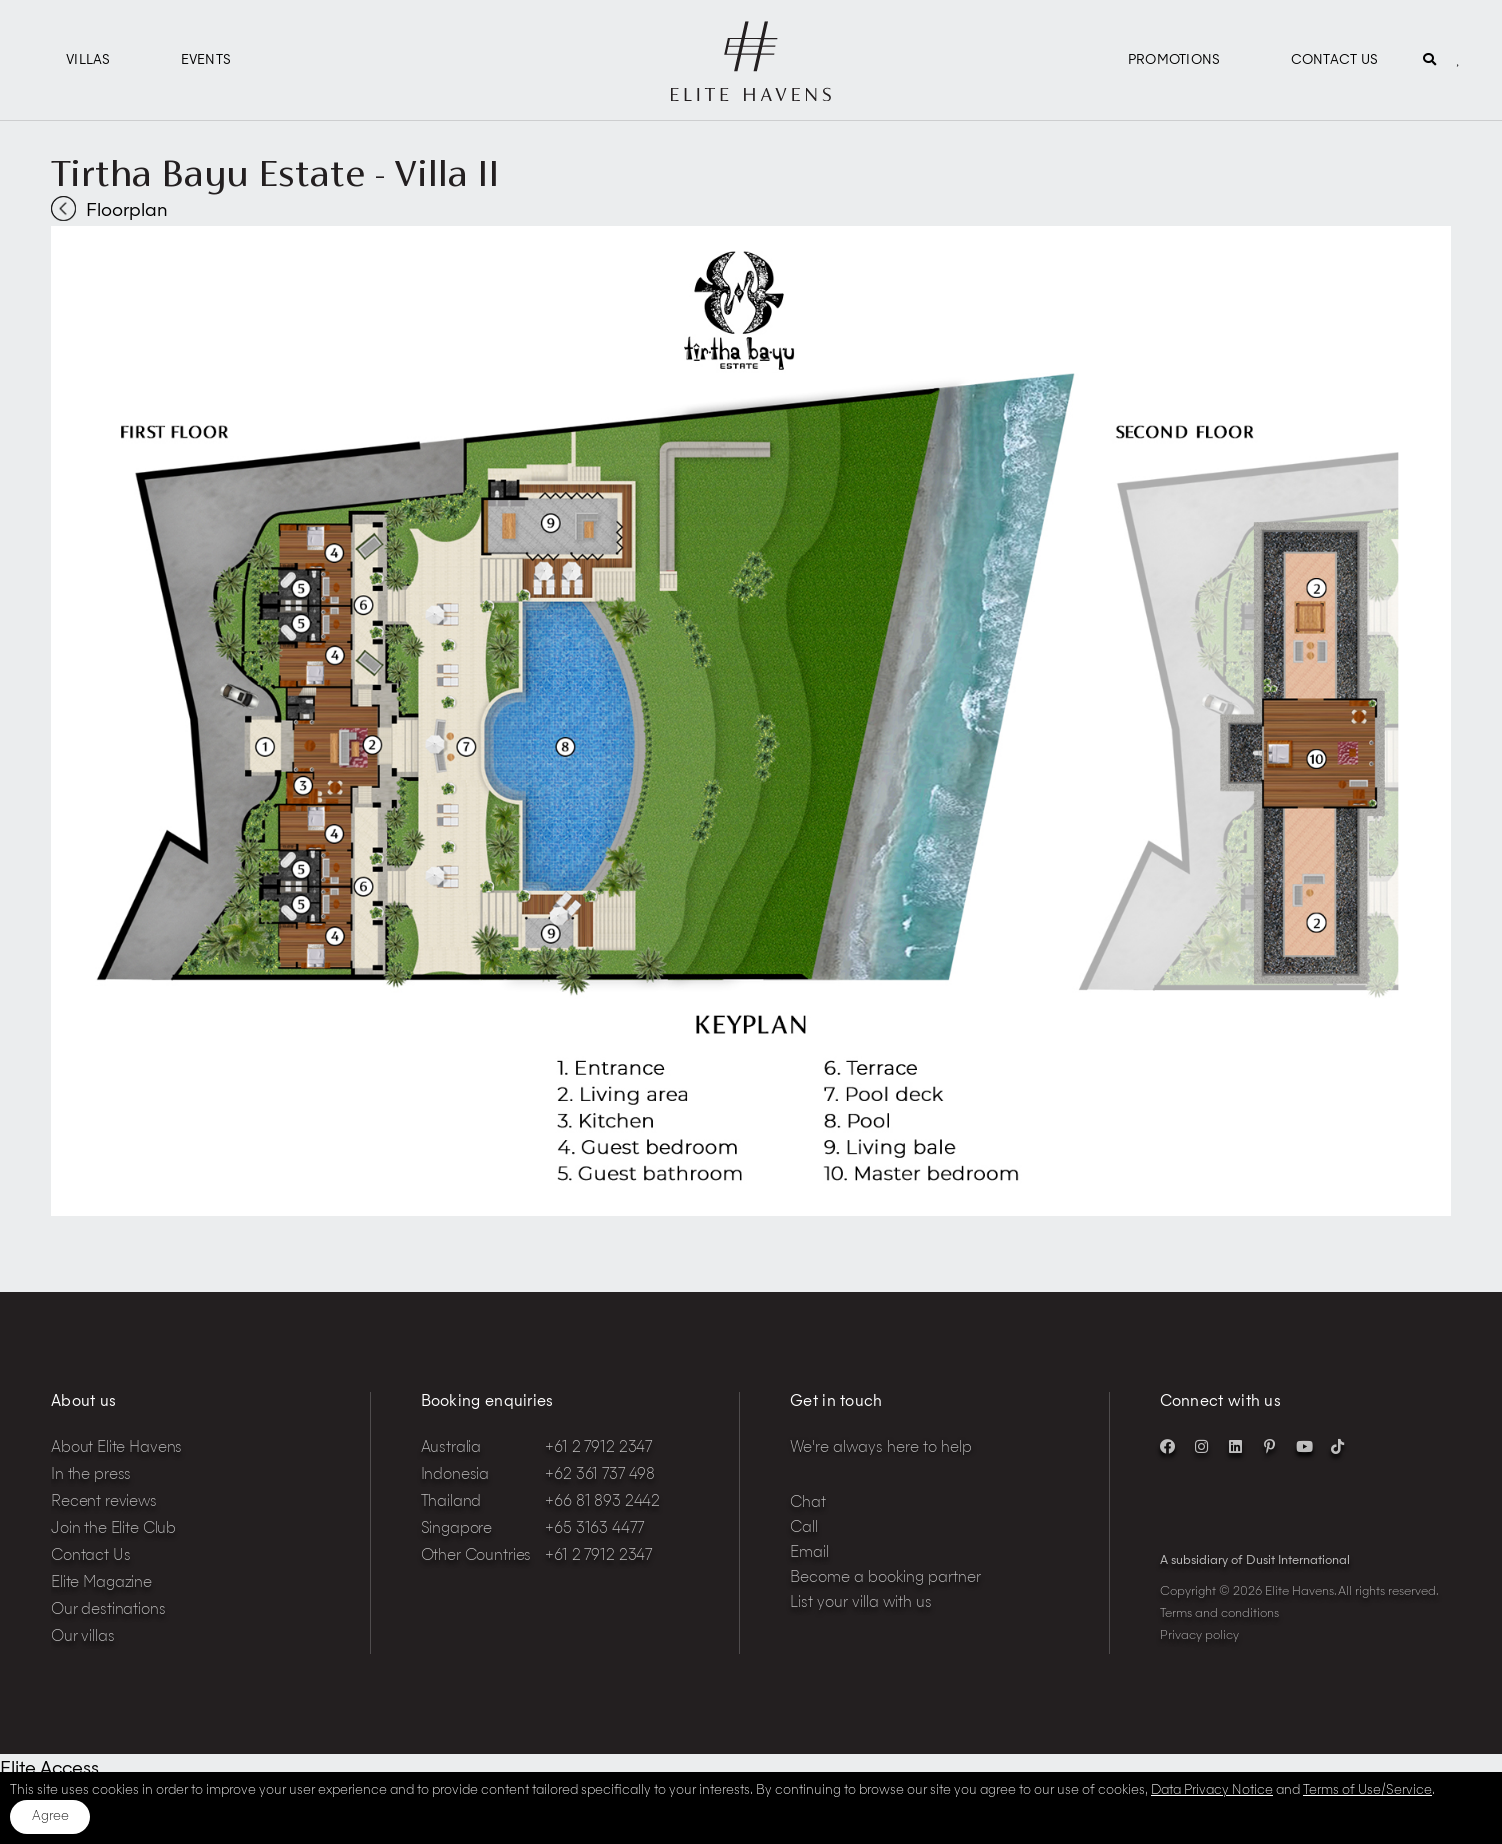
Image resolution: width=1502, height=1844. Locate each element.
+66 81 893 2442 (602, 1502)
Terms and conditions (1219, 1614)
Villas (88, 60)
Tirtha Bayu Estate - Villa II (275, 173)
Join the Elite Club (113, 1529)
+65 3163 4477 (594, 1529)
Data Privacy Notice (1212, 1790)
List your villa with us (861, 1603)
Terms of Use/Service (1367, 1790)
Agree (50, 1816)
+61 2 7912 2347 (598, 1448)
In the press (91, 1475)
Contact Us (1335, 60)
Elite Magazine (101, 1583)
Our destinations (108, 1610)
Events (206, 60)
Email (809, 1553)
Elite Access (49, 1769)
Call (804, 1528)
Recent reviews (104, 1502)
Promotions (1174, 60)
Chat (808, 1503)
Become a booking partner (885, 1578)
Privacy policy (1199, 1636)
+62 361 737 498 (600, 1475)
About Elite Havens (116, 1448)
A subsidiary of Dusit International (1255, 1561)
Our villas (83, 1637)
